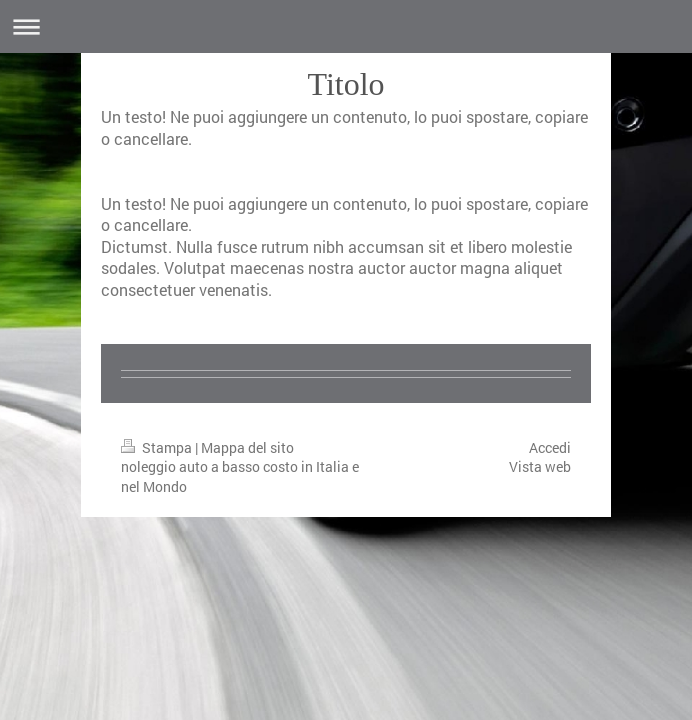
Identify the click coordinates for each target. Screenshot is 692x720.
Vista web (540, 466)
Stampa (158, 447)
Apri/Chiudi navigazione (346, 26)
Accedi (550, 447)
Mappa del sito (247, 447)
